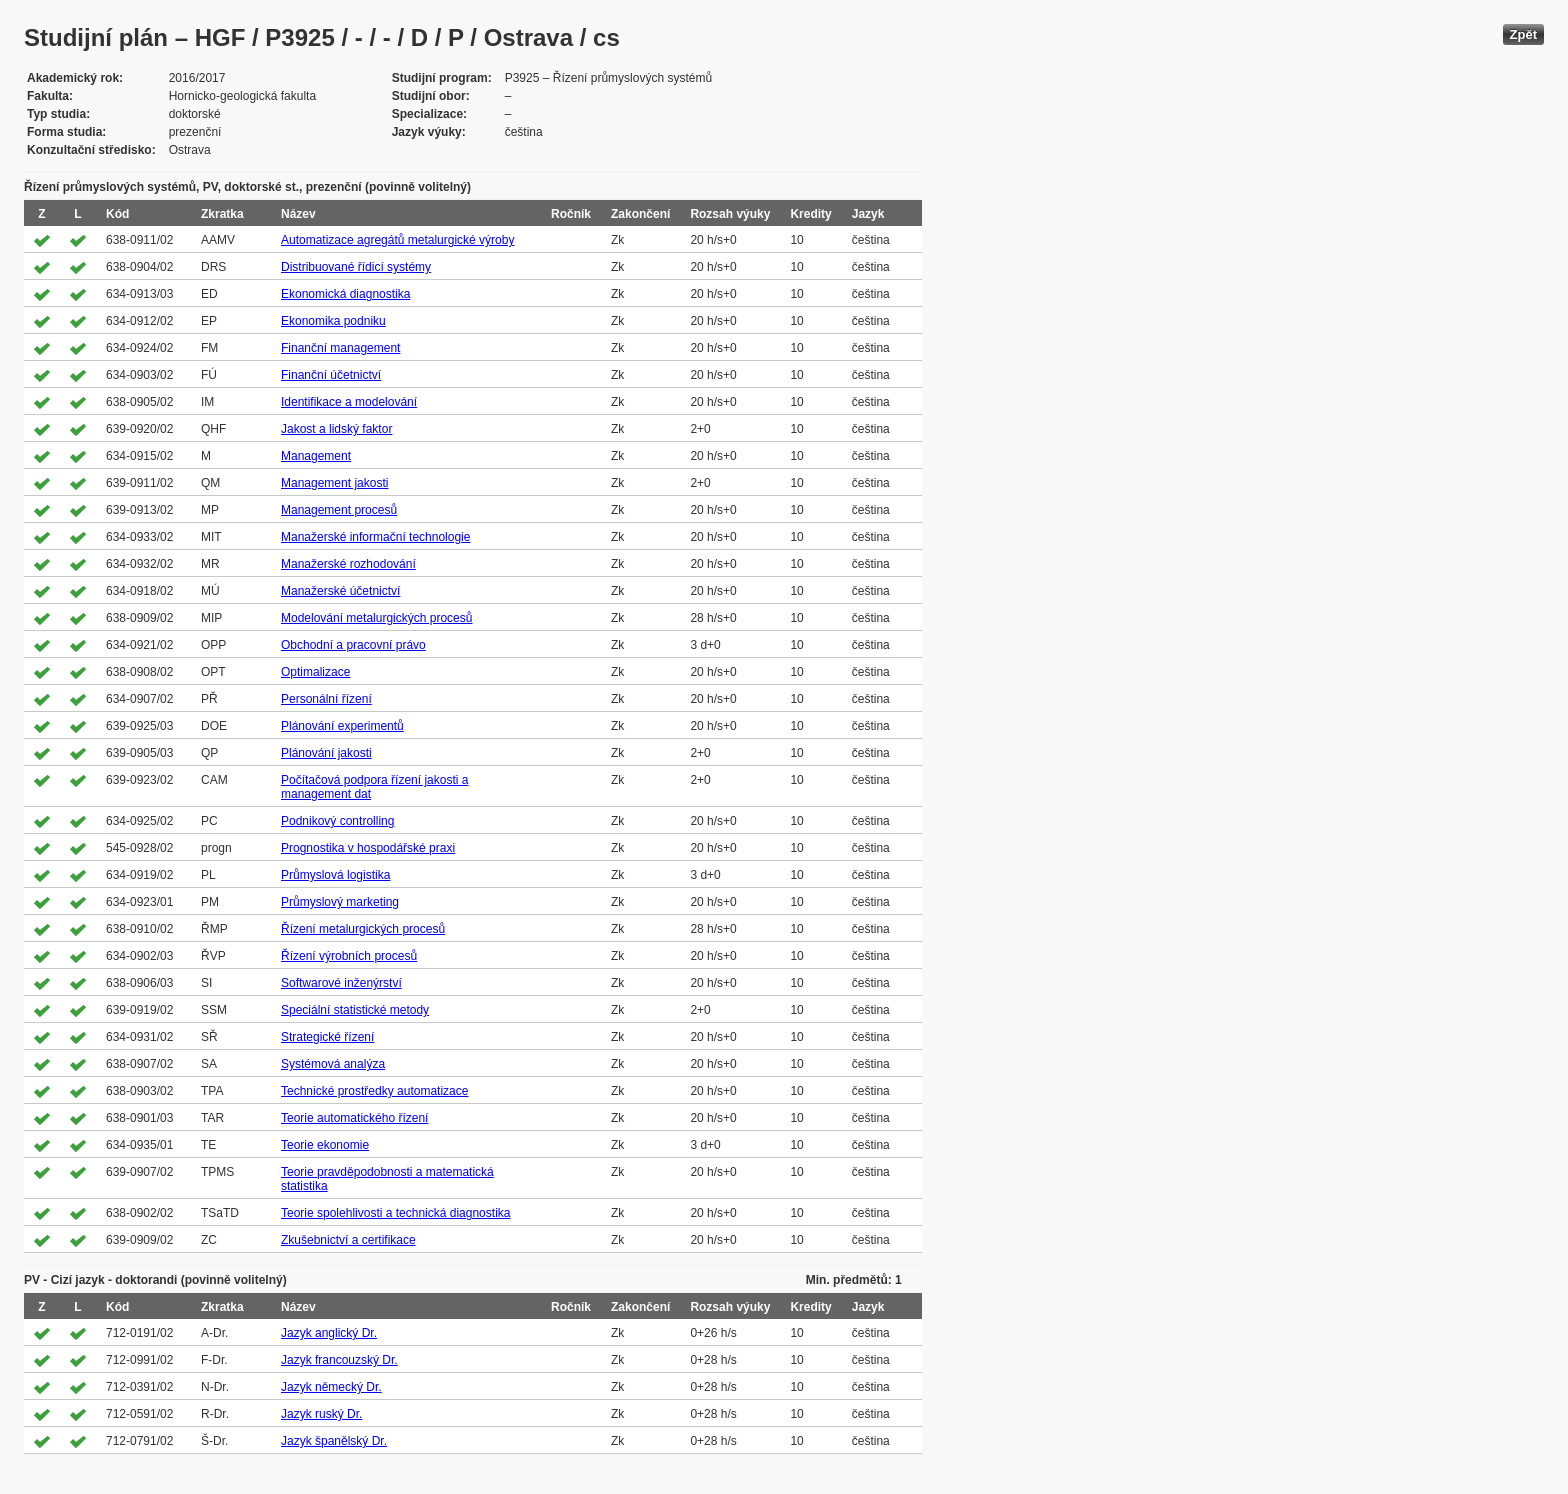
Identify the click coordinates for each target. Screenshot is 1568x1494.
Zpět (1523, 34)
